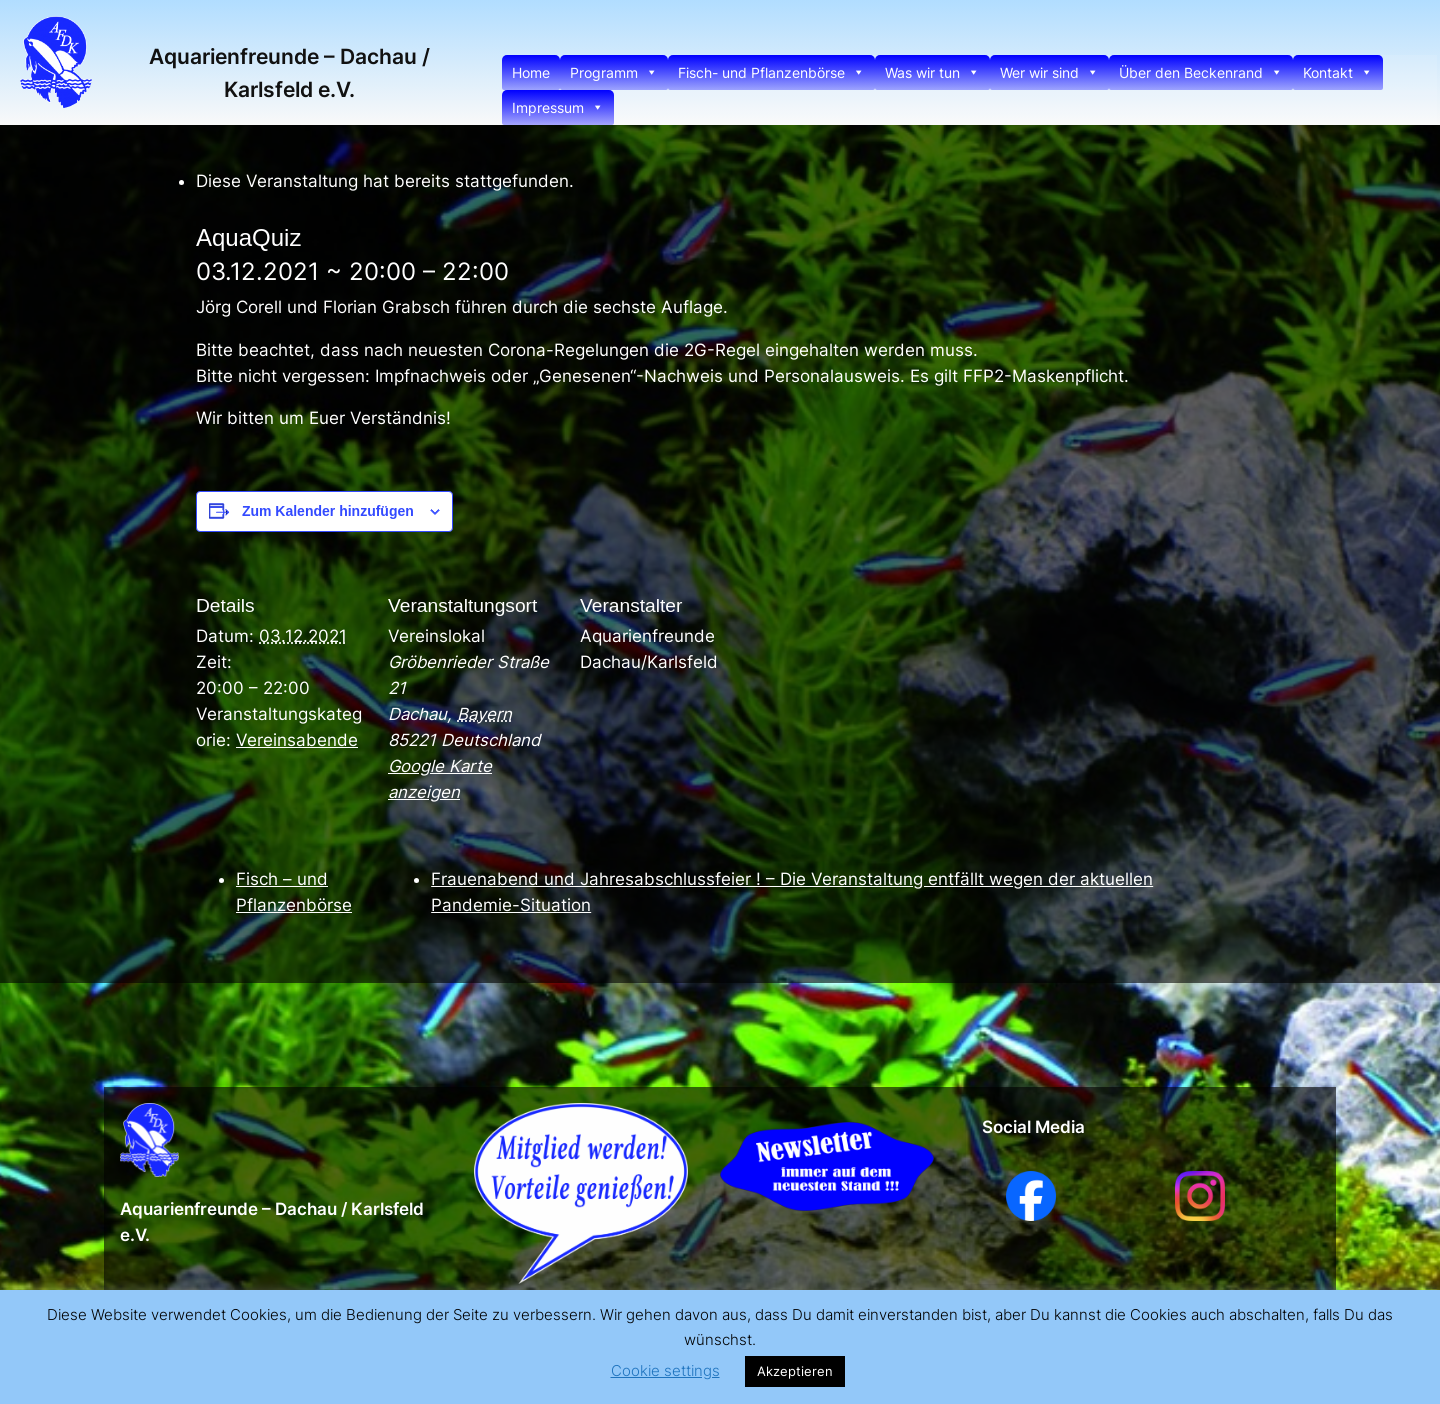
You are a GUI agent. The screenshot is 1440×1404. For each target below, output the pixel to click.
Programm (614, 72)
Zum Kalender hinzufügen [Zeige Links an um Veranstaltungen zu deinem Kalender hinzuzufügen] (328, 511)
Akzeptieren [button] (795, 1371)
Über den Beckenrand (1201, 72)
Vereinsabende (297, 740)
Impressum (558, 107)
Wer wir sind (1049, 72)
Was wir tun (932, 72)
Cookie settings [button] (665, 1370)
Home (531, 72)
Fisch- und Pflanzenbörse (771, 72)
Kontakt (1338, 72)
